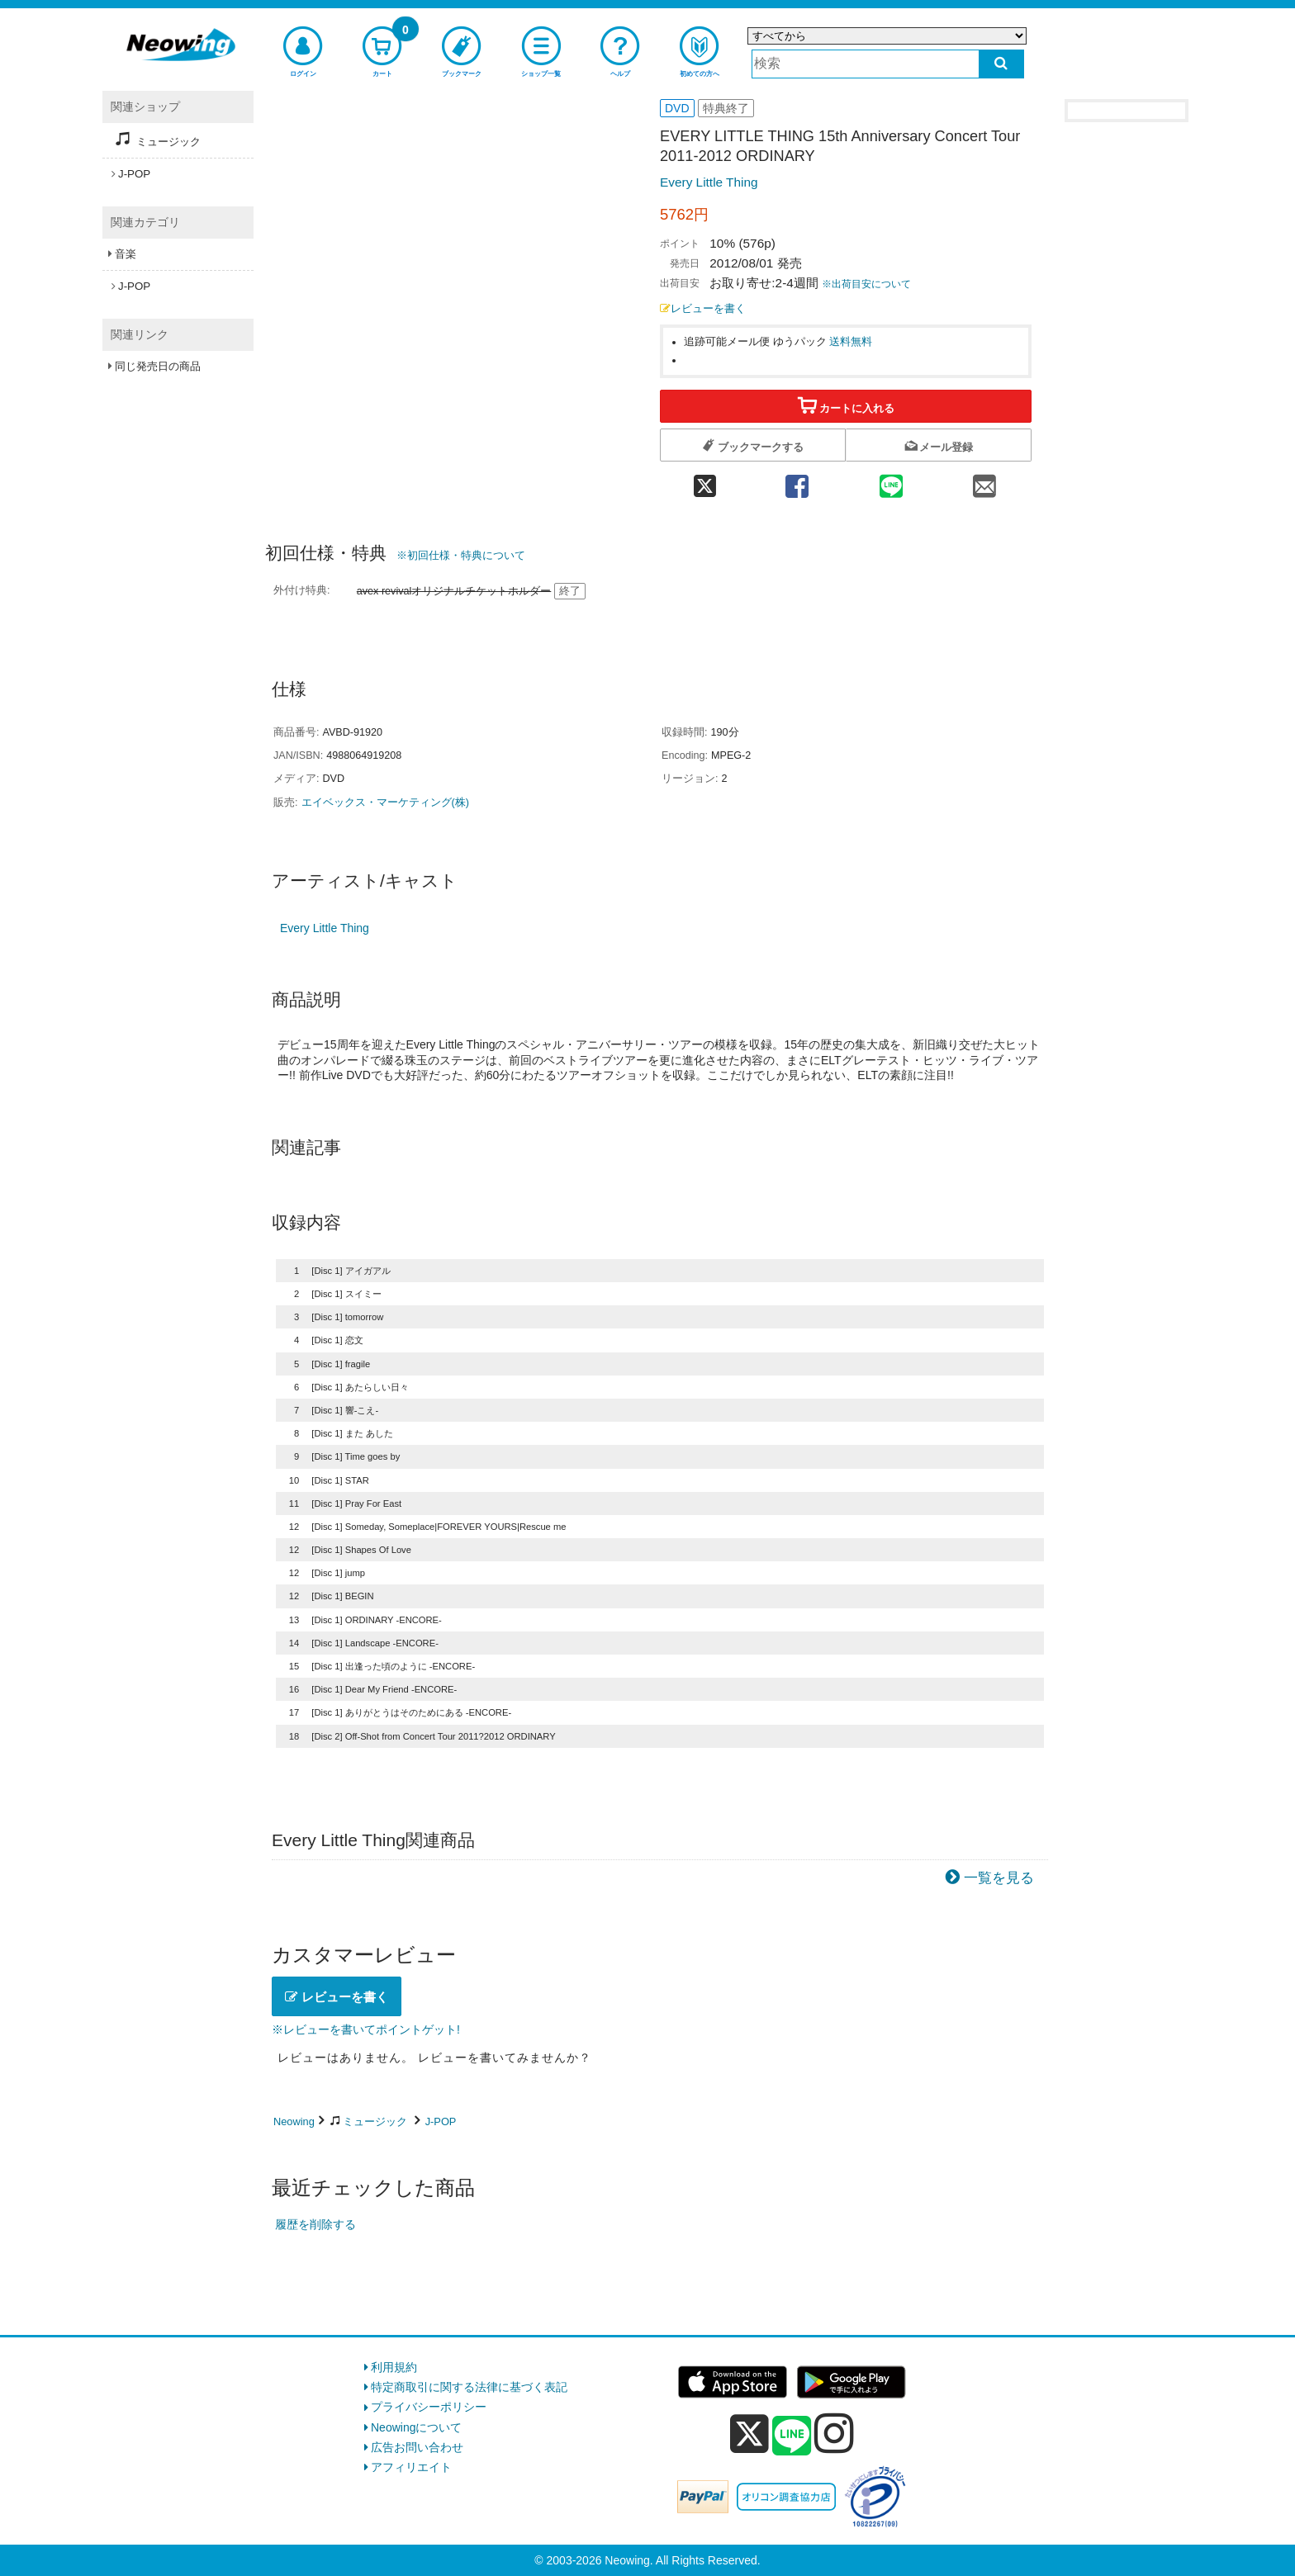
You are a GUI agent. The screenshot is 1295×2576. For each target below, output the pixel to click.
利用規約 (394, 2367)
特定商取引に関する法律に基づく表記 (469, 2387)
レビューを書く (703, 309)
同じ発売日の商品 (158, 366)
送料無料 (850, 342)
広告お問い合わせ (417, 2447)
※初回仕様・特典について (460, 555)
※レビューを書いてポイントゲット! (366, 2029)
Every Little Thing (709, 182)
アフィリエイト (411, 2467)
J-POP (441, 2121)
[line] (792, 2436)
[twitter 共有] (705, 481)
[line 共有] (891, 481)
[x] (749, 2434)
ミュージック (375, 2121)
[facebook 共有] (797, 481)
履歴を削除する (315, 2224)
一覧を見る (999, 1878)
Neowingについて (416, 2427)
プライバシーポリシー (428, 2406)
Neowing (294, 2121)
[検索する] (1001, 64)
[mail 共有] (984, 481)
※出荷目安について (866, 284)
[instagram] (834, 2433)
